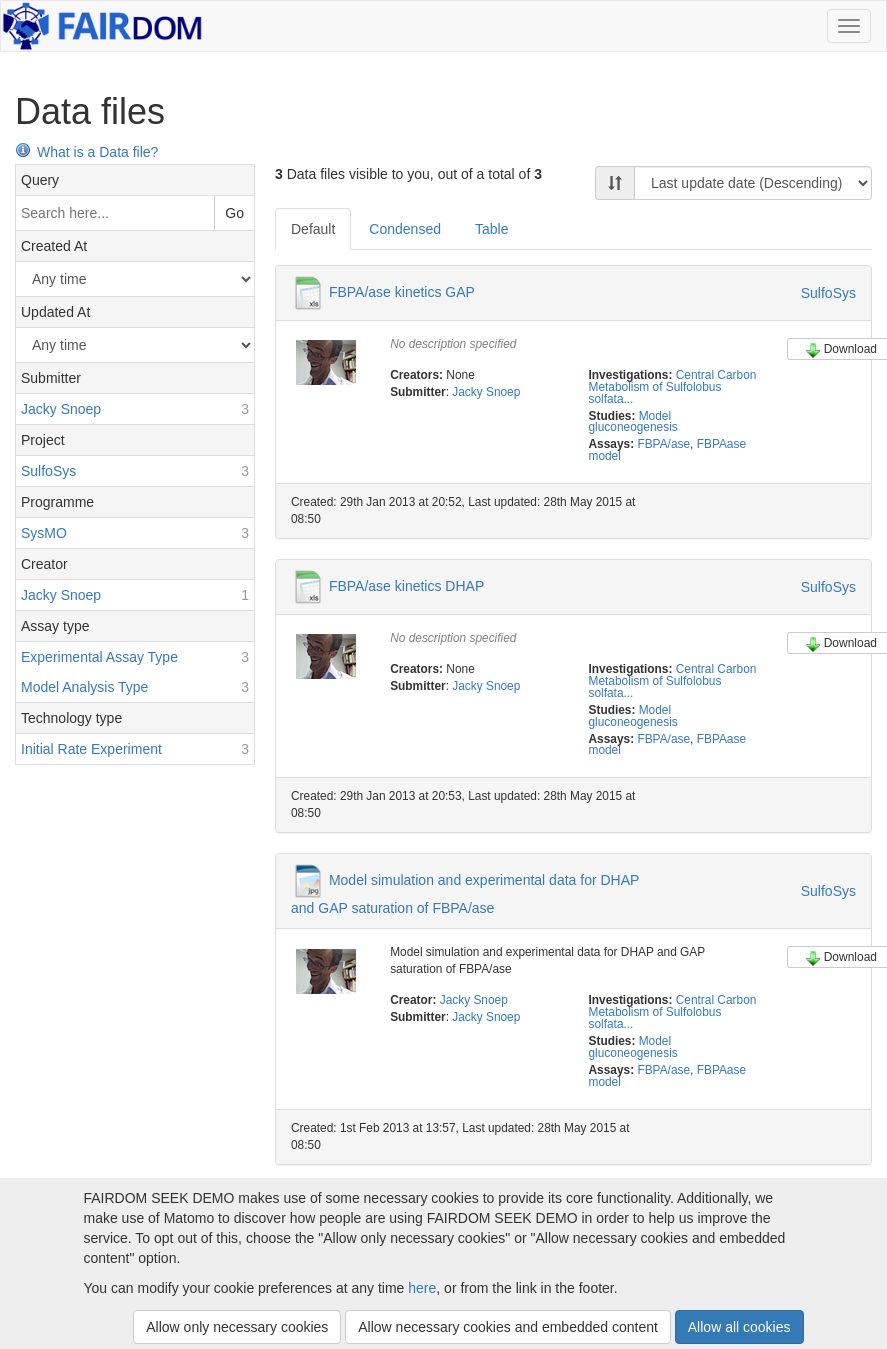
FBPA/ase (663, 444)
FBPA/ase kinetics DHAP (406, 586)
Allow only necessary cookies (237, 1327)
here (422, 1288)
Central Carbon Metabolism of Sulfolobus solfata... (672, 387)
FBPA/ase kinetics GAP (402, 292)
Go (234, 213)
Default (313, 229)
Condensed (405, 229)
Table (491, 229)
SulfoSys (828, 293)
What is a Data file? (86, 152)
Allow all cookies (739, 1327)
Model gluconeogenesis (632, 422)
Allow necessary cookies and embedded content (508, 1327)
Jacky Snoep (486, 392)
